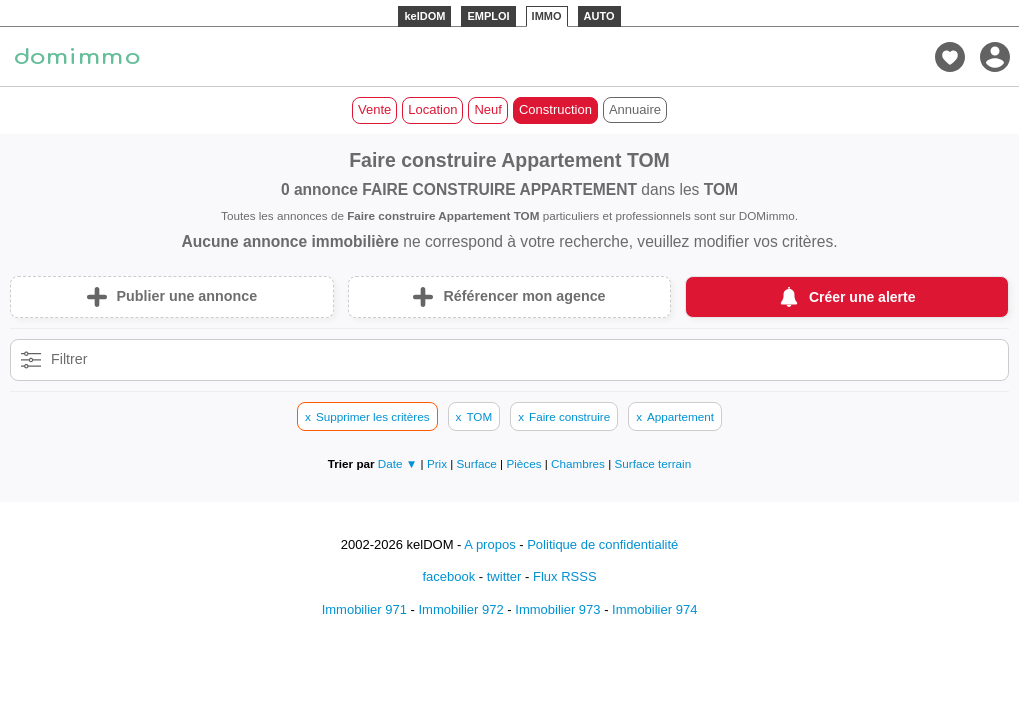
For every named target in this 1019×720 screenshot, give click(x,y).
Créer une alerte (862, 297)
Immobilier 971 (364, 609)
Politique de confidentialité (602, 544)
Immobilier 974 (654, 609)
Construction (555, 109)
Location (432, 109)
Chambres (579, 463)
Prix (438, 463)
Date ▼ (398, 463)
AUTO (599, 16)
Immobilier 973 (557, 609)
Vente (374, 109)
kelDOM (424, 16)
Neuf (487, 109)
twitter (504, 576)
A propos (489, 544)
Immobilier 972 (460, 609)
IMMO (547, 16)
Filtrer (69, 359)
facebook (448, 576)
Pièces (525, 463)
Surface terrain (653, 463)
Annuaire (635, 109)
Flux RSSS (565, 576)
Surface (479, 463)
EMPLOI (488, 16)
